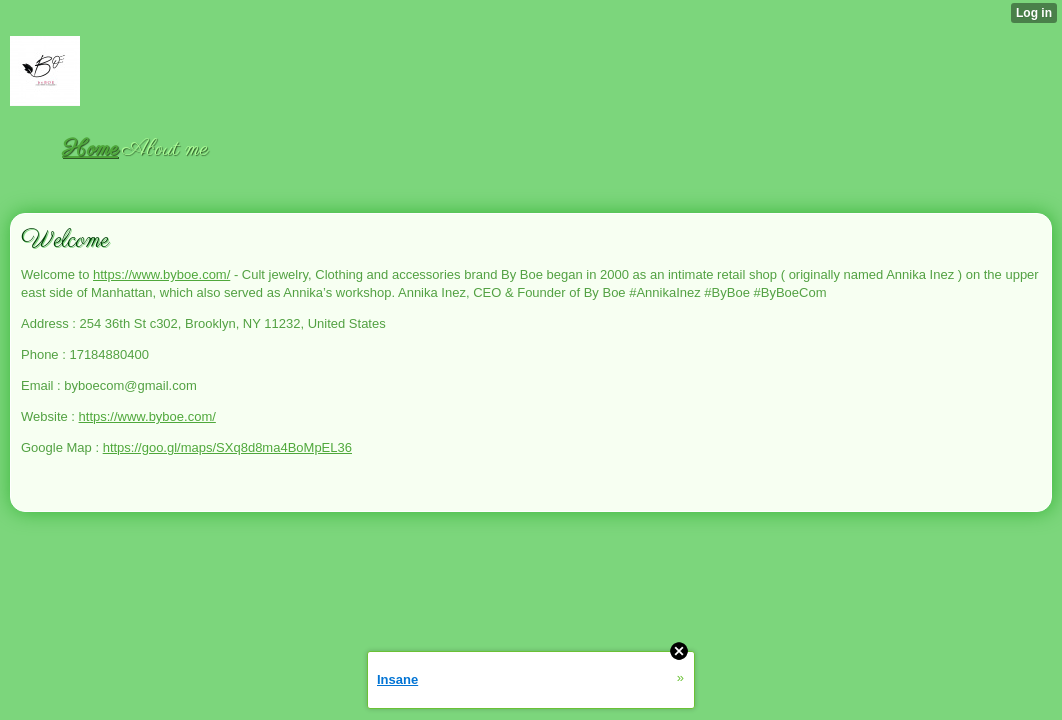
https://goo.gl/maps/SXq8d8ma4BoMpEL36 (227, 447)
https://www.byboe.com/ (161, 274)
